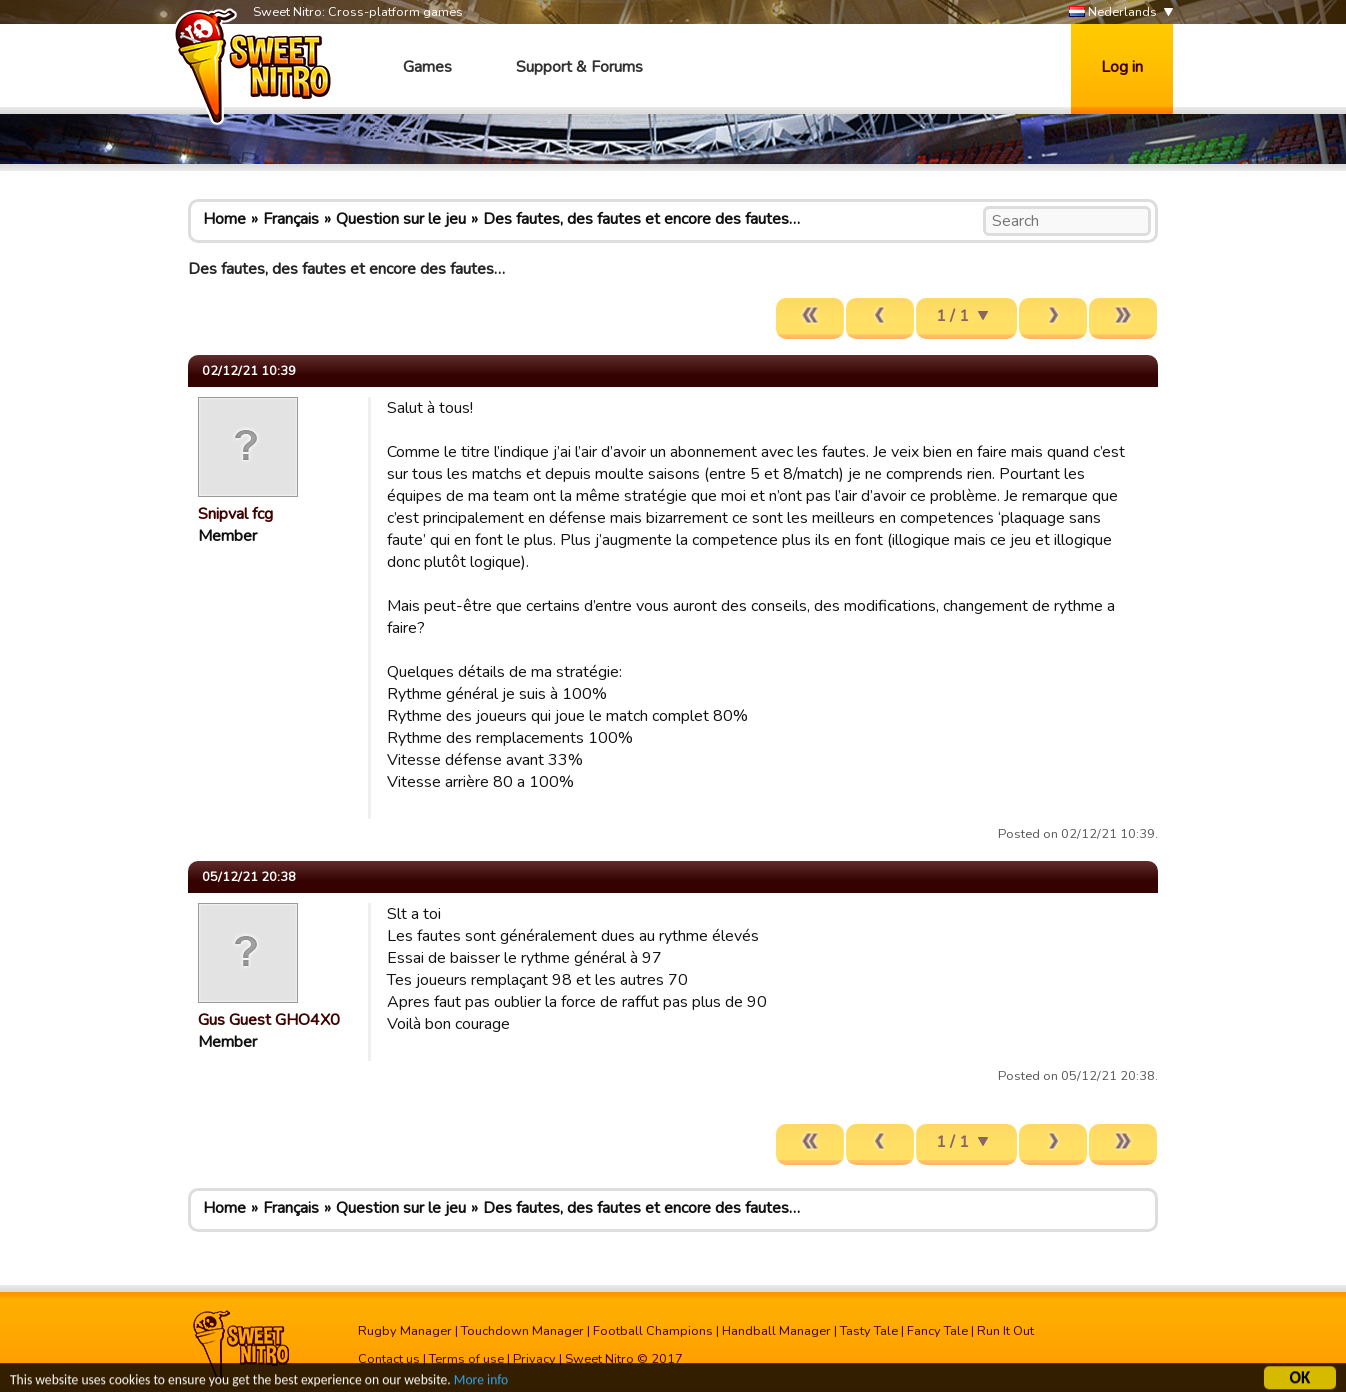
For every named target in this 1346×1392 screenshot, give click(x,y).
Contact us (389, 1359)
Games (427, 67)
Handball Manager (776, 1331)
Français (291, 219)
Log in (1122, 67)
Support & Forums (579, 67)
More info (481, 1382)
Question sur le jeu (401, 219)
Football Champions (653, 1331)
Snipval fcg (235, 514)
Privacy (534, 1359)
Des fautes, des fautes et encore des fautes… (641, 219)
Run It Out (1005, 1331)
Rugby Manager (405, 1331)
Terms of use (466, 1359)
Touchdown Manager (522, 1331)
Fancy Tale (937, 1331)
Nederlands (1113, 12)
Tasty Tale (869, 1331)
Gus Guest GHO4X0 (269, 1020)
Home (224, 219)
